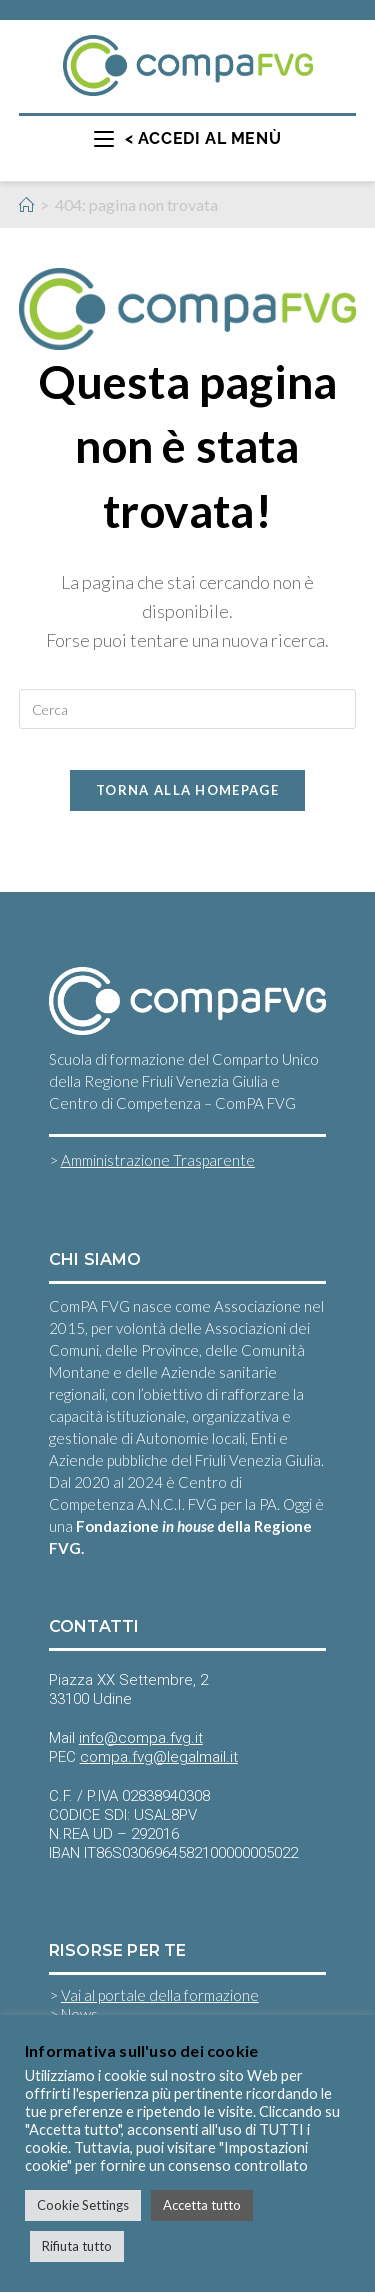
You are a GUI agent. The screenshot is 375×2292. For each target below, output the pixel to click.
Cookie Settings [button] (83, 2205)
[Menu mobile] (187, 139)
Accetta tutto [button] (202, 2205)
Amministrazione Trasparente (158, 1160)
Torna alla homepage (187, 790)
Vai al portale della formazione (160, 1995)
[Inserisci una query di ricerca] (188, 709)
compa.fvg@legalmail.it (159, 1757)
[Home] (26, 205)
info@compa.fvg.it (141, 1738)
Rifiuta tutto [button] (77, 2246)
